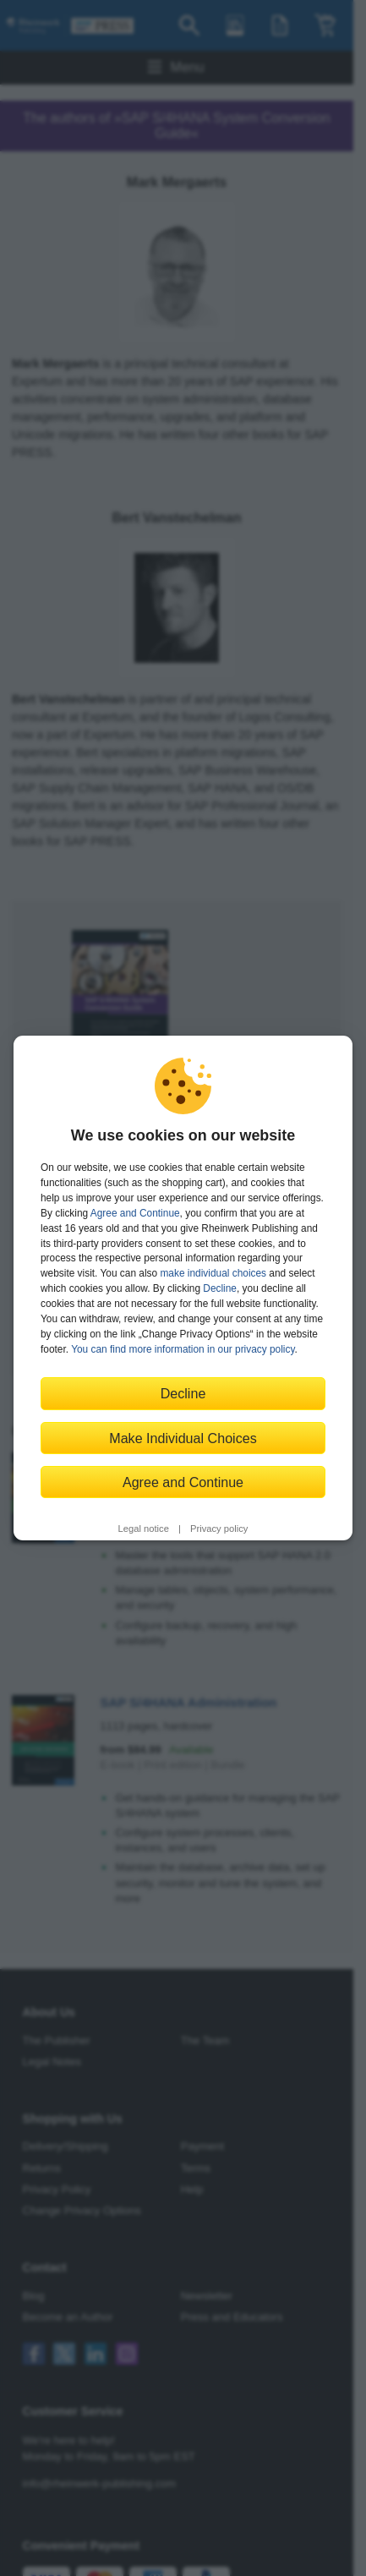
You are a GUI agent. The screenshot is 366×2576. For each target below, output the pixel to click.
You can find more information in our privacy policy (182, 1349)
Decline (220, 1288)
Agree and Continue (135, 1213)
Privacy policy (219, 1528)
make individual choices (213, 1273)
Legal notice (143, 1528)
